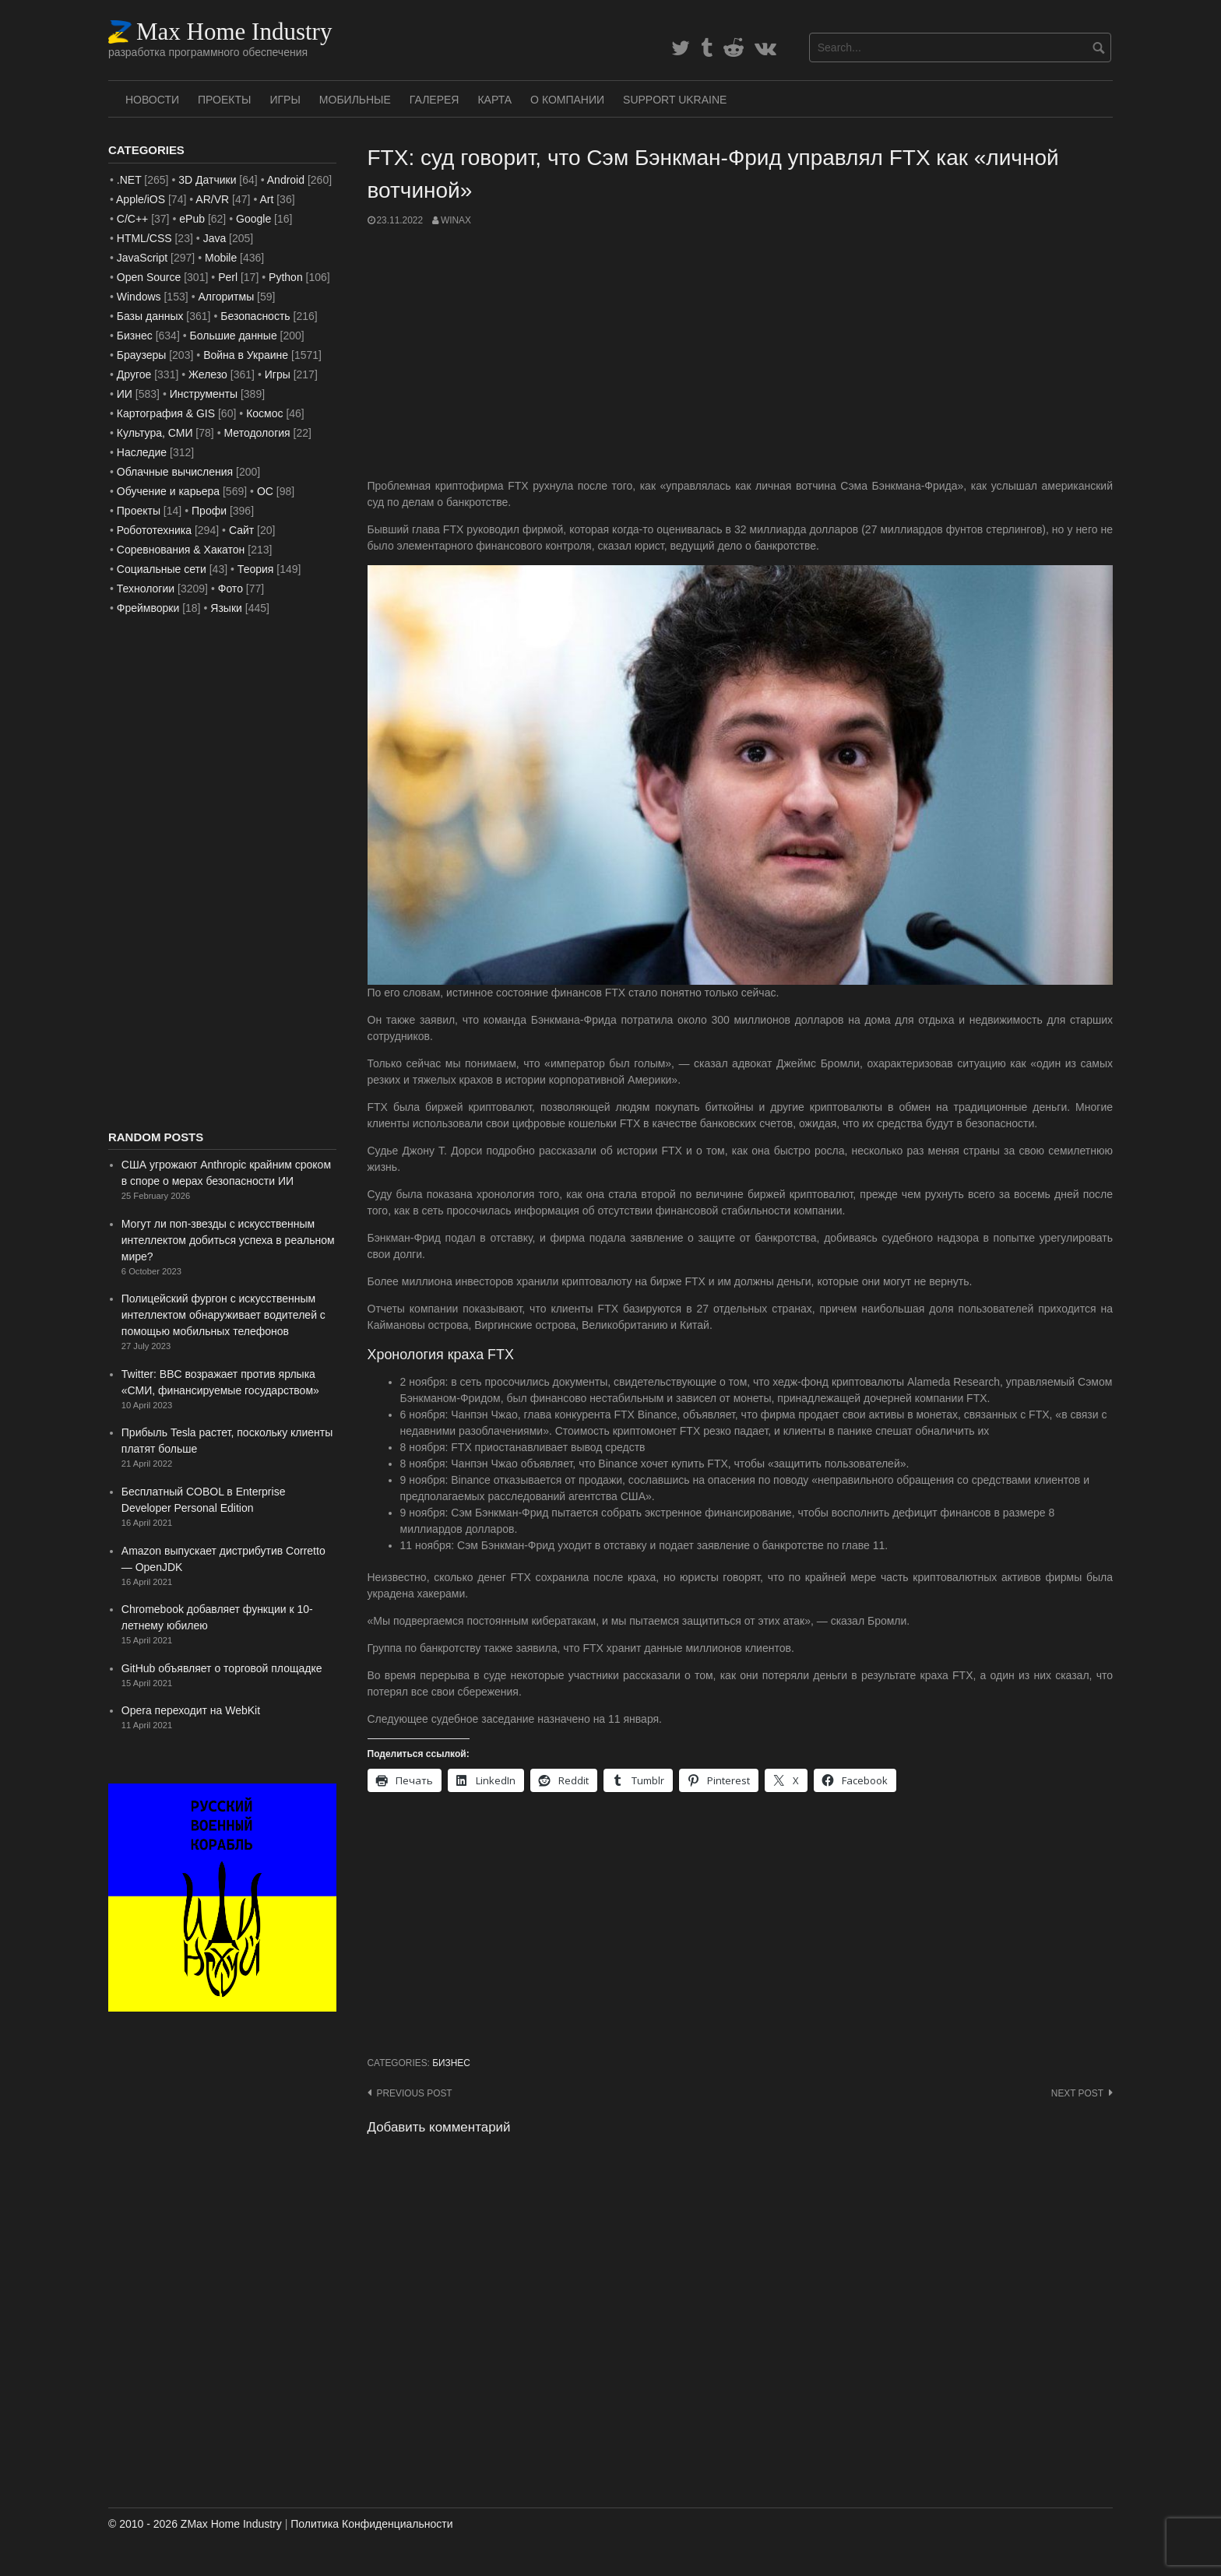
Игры (284, 99)
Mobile (221, 257)
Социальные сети (161, 569)
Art (266, 199)
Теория (256, 569)
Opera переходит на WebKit (190, 1710)
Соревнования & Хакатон (181, 549)
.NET (129, 180)
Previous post (414, 2093)
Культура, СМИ (155, 433)
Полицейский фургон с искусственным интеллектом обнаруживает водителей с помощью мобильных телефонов (223, 1314)
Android (285, 180)
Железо (207, 374)
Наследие (142, 452)
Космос (264, 413)
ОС (265, 491)
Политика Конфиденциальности (371, 2524)
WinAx (456, 220)
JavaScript (142, 257)
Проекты (224, 99)
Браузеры (142, 355)
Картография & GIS (166, 413)
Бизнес (451, 2063)
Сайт (241, 530)
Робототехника (154, 530)
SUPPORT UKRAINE (675, 99)
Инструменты (204, 394)
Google (253, 219)
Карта (494, 99)
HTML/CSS (144, 238)
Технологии (145, 588)
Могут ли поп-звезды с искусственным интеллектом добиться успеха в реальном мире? (228, 1240)
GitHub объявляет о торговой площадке (221, 1668)
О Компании (567, 99)
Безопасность (255, 316)
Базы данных (150, 316)
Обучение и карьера (168, 491)
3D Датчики (207, 180)
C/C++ (132, 219)
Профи (209, 510)
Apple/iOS (140, 199)
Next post (1077, 2093)
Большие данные (233, 335)
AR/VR (212, 199)
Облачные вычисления (175, 472)
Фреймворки (148, 608)
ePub (192, 219)
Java (215, 238)
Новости (152, 99)
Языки (226, 608)
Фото (230, 588)
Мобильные (355, 99)
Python (286, 277)
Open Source (149, 277)
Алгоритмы (226, 296)
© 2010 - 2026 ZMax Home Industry (195, 2524)
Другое (134, 374)
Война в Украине (245, 355)
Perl (228, 277)
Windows (139, 296)
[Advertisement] (741, 353)
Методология (257, 433)
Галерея (434, 99)
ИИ (124, 394)
